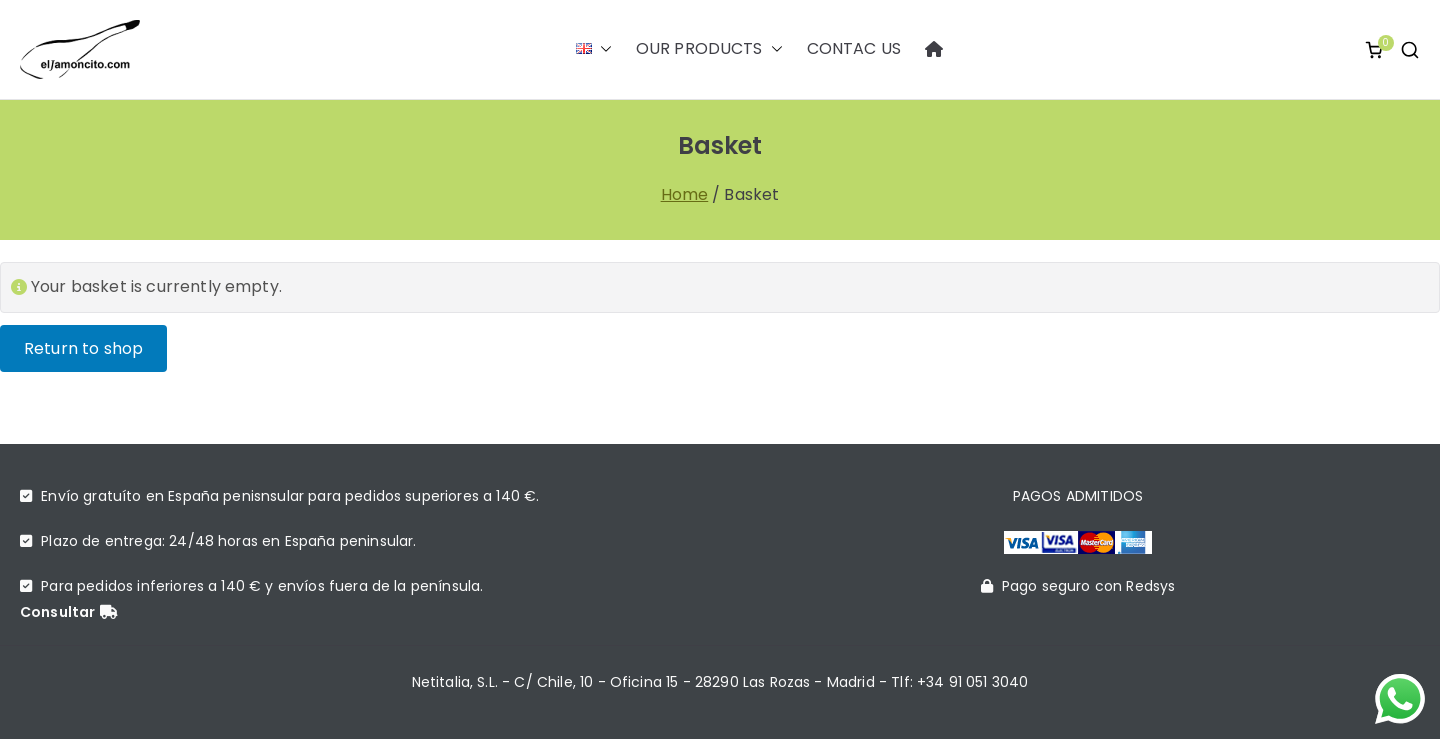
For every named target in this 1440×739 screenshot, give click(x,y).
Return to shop (83, 348)
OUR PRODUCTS (709, 49)
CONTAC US (854, 48)
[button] (602, 49)
